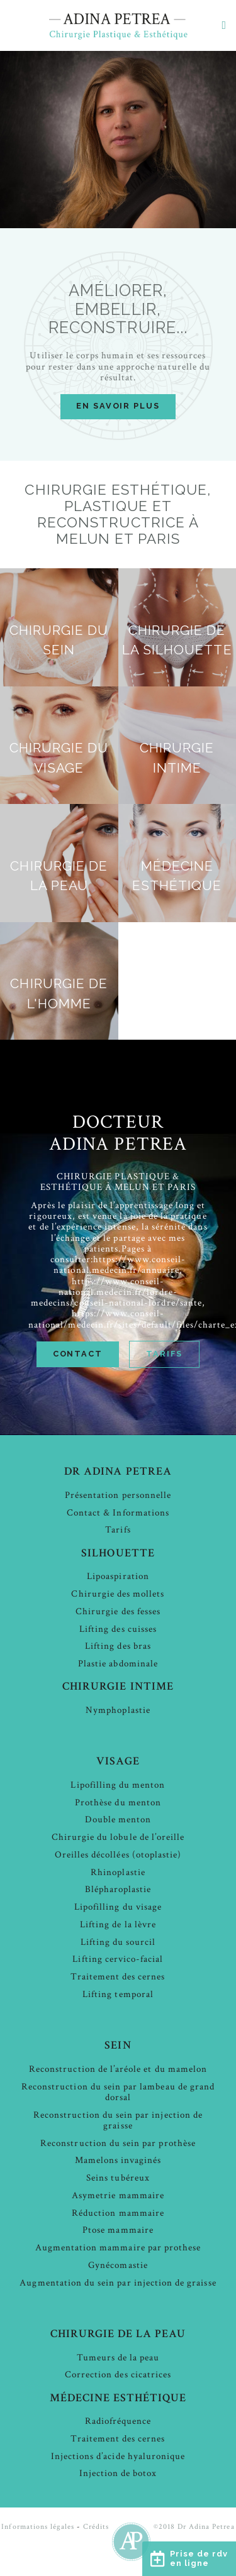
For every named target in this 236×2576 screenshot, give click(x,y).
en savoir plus (118, 405)
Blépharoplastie (118, 1889)
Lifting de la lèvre (118, 1924)
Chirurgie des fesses (118, 1611)
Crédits (96, 2526)
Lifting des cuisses (118, 1629)
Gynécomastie (118, 2265)
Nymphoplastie (118, 1710)
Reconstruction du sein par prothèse (118, 2143)
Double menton (118, 1819)
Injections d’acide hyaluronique (118, 2456)
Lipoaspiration (118, 1576)
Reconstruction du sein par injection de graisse (118, 2120)
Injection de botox (118, 2473)
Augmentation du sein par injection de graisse (118, 2283)
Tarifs (164, 1353)
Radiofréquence (118, 2421)
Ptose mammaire (118, 2230)
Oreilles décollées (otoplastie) (118, 1855)
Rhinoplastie (118, 1872)
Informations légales (37, 2526)
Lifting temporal (118, 1994)
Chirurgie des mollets (117, 1594)
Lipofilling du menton (117, 1785)
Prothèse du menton (118, 1802)
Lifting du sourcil (118, 1942)
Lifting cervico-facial (117, 1959)
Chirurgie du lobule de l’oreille (118, 1837)
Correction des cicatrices (118, 2375)
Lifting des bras (118, 1646)
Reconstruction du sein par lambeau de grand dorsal (118, 2092)
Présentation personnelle (118, 1495)
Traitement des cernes (117, 1977)
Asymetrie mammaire (118, 2195)
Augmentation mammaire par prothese (118, 2248)
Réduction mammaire (118, 2213)
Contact (78, 1353)
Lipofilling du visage (118, 1907)
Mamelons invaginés (118, 2160)
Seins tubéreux (118, 2178)
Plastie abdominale (118, 1664)
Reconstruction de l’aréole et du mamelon (118, 2069)
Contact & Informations (118, 1513)
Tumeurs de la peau (118, 2358)
